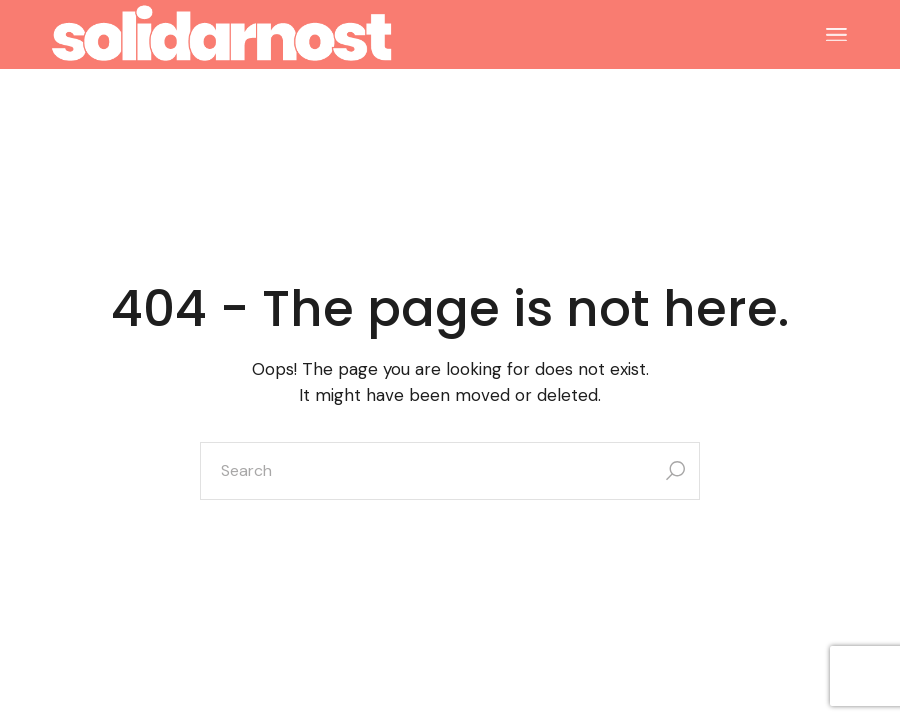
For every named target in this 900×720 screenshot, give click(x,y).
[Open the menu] (836, 35)
